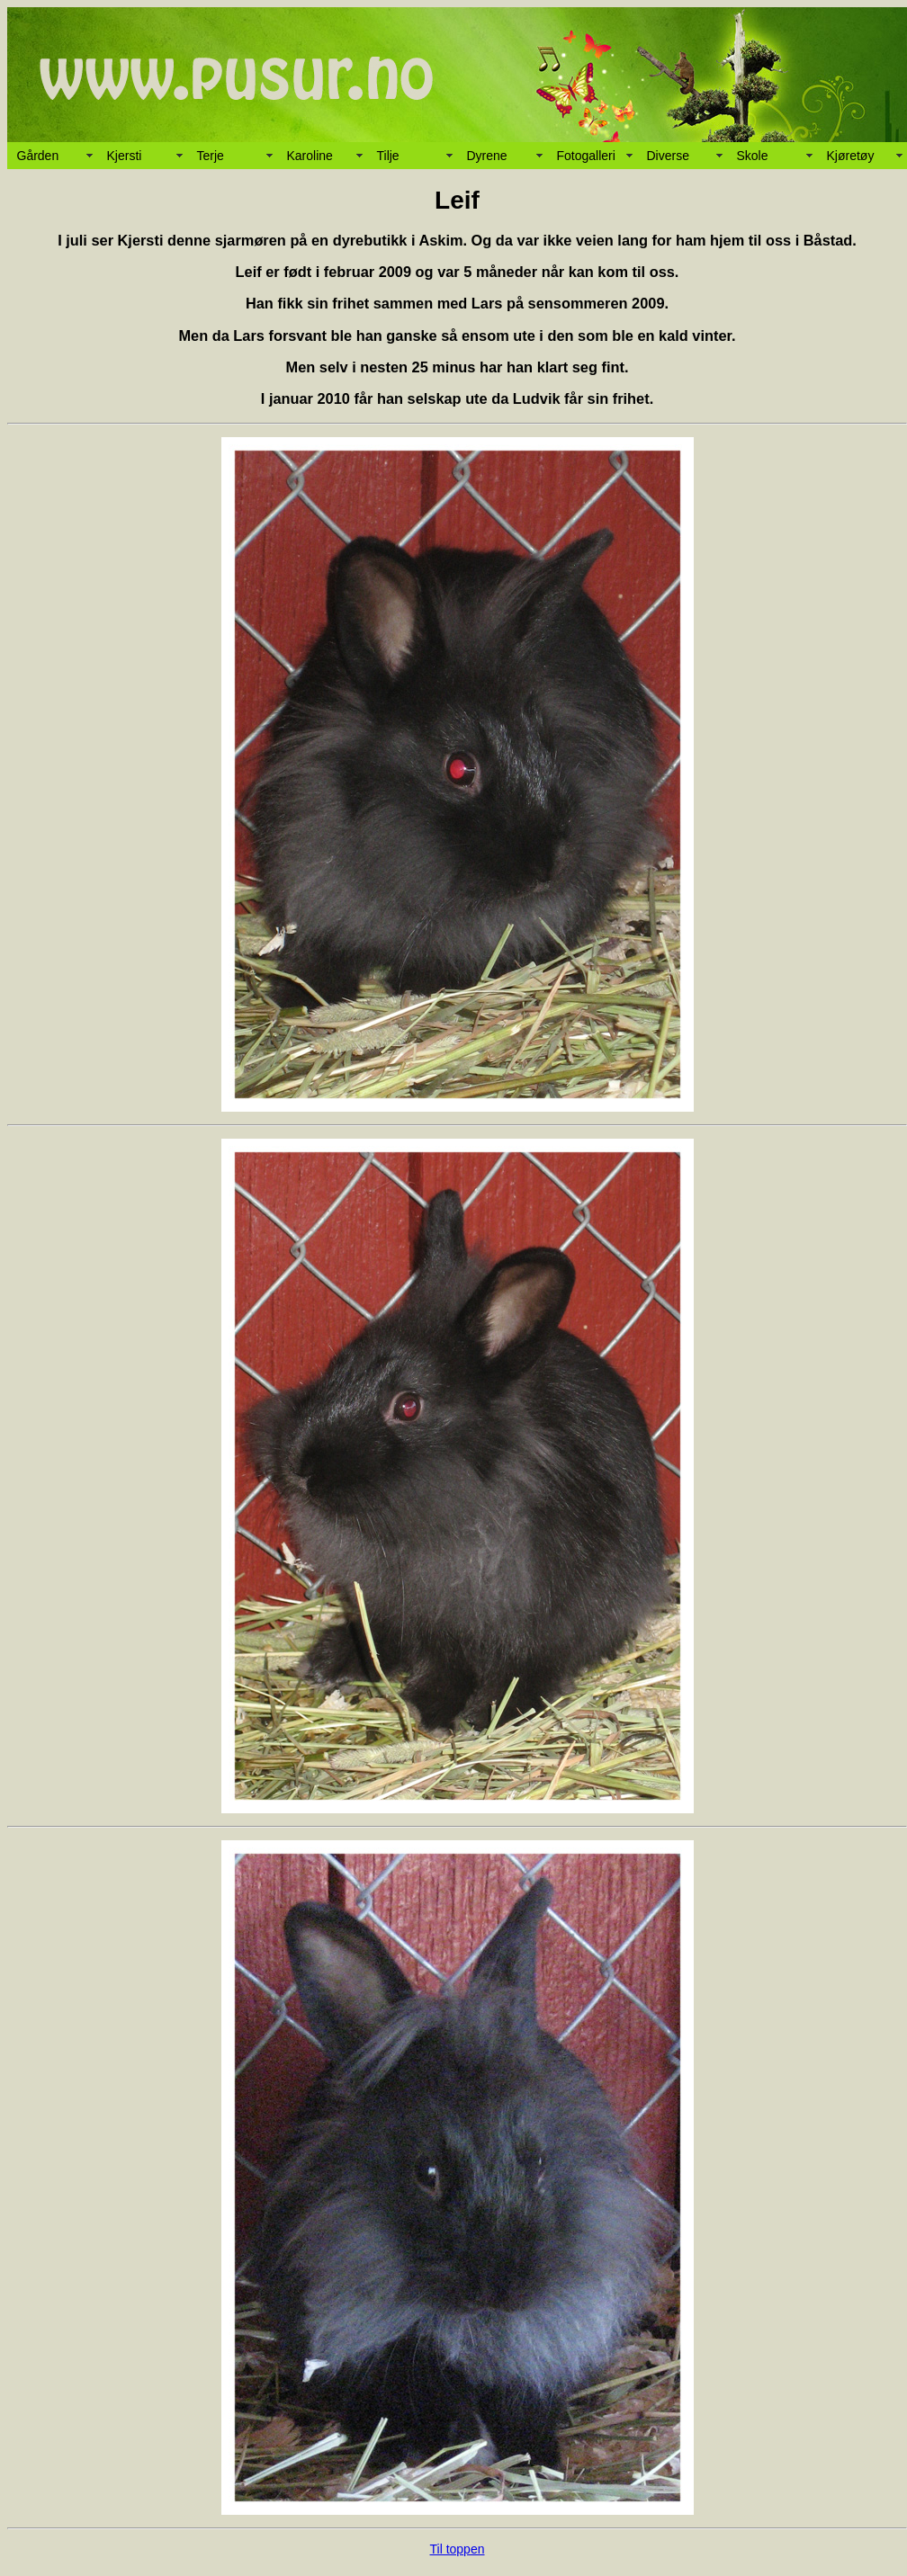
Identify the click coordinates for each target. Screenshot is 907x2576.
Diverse (668, 155)
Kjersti (124, 155)
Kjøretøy (851, 155)
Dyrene (487, 155)
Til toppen (457, 2549)
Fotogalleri (586, 155)
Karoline (310, 155)
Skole (752, 155)
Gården (38, 155)
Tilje (388, 155)
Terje (210, 155)
